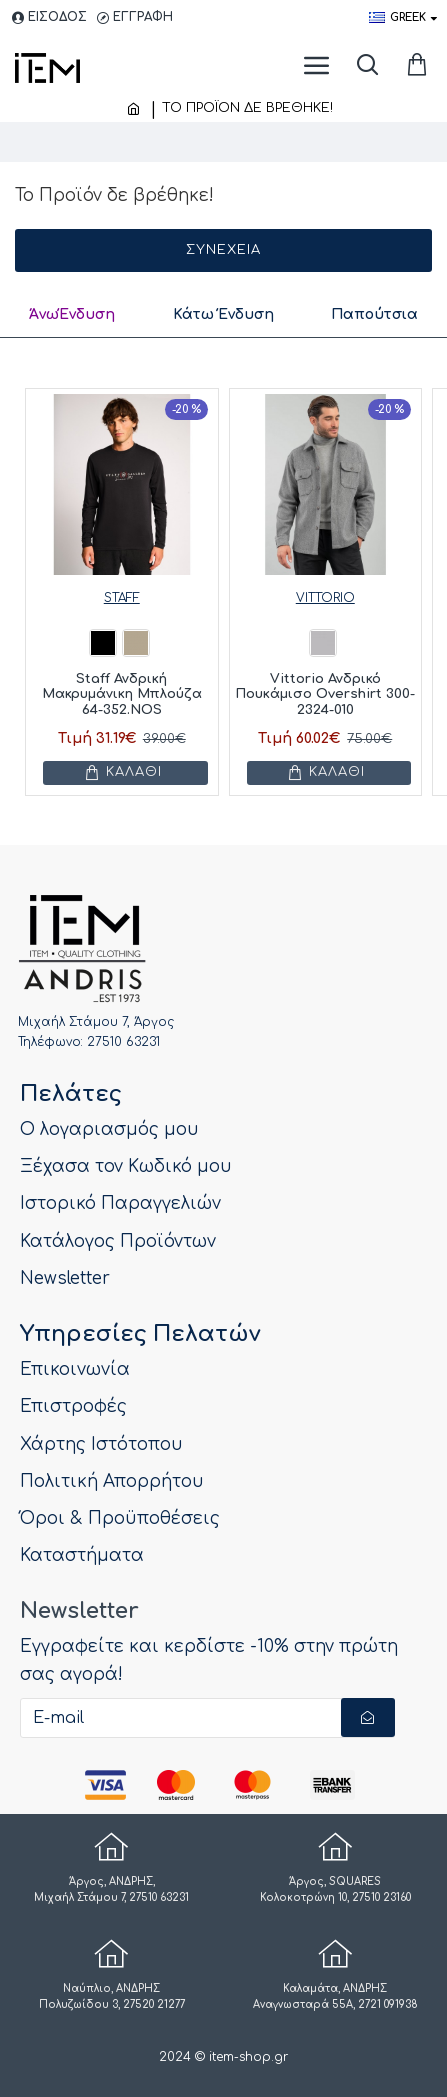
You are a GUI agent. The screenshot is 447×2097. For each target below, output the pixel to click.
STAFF (122, 598)
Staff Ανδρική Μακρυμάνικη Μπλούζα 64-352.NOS (122, 693)
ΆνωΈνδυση (72, 314)
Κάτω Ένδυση (223, 314)
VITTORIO (325, 598)
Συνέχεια (223, 250)
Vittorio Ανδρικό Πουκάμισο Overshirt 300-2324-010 (325, 693)
